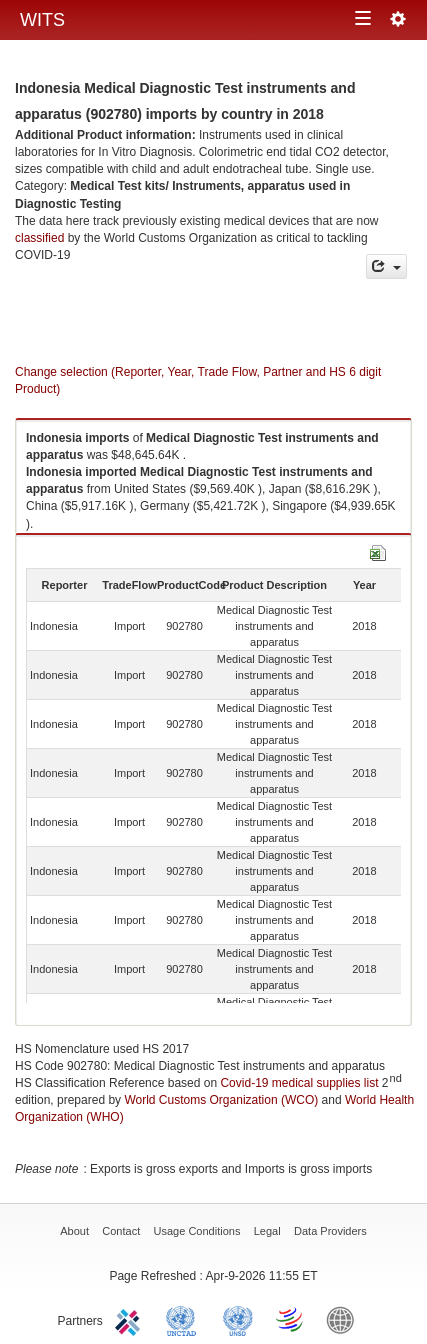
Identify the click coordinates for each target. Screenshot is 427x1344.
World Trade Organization (291, 1319)
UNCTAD (185, 1319)
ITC (131, 1319)
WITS (42, 20)
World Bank (345, 1319)
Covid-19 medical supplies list (299, 1083)
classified (39, 238)
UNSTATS (238, 1319)
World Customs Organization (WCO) (221, 1100)
